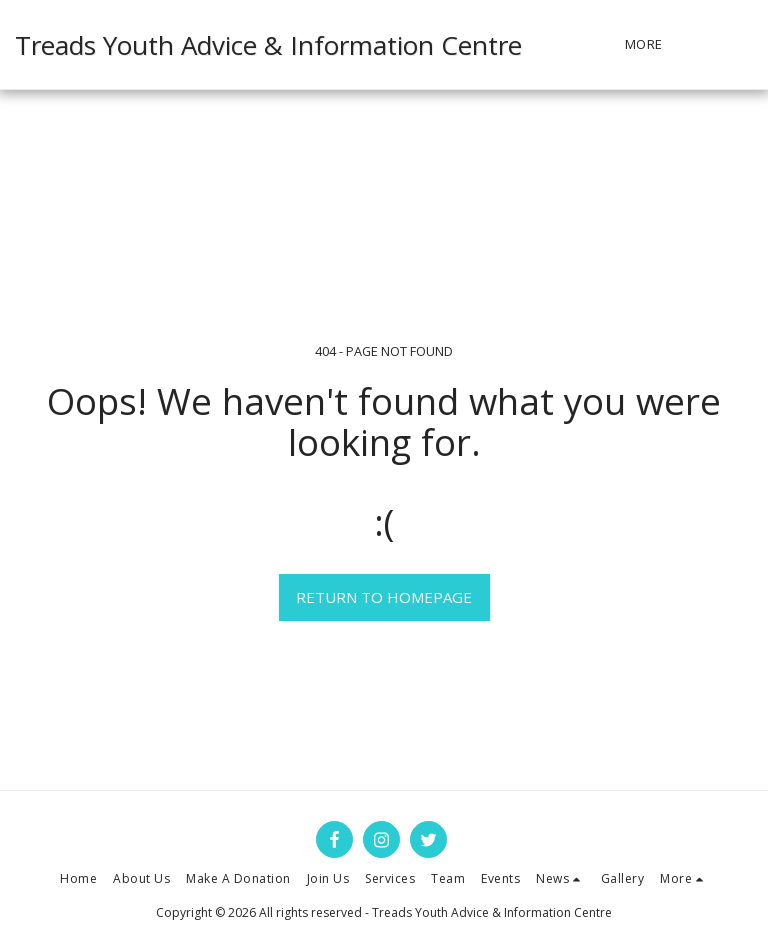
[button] (738, 44)
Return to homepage (384, 597)
